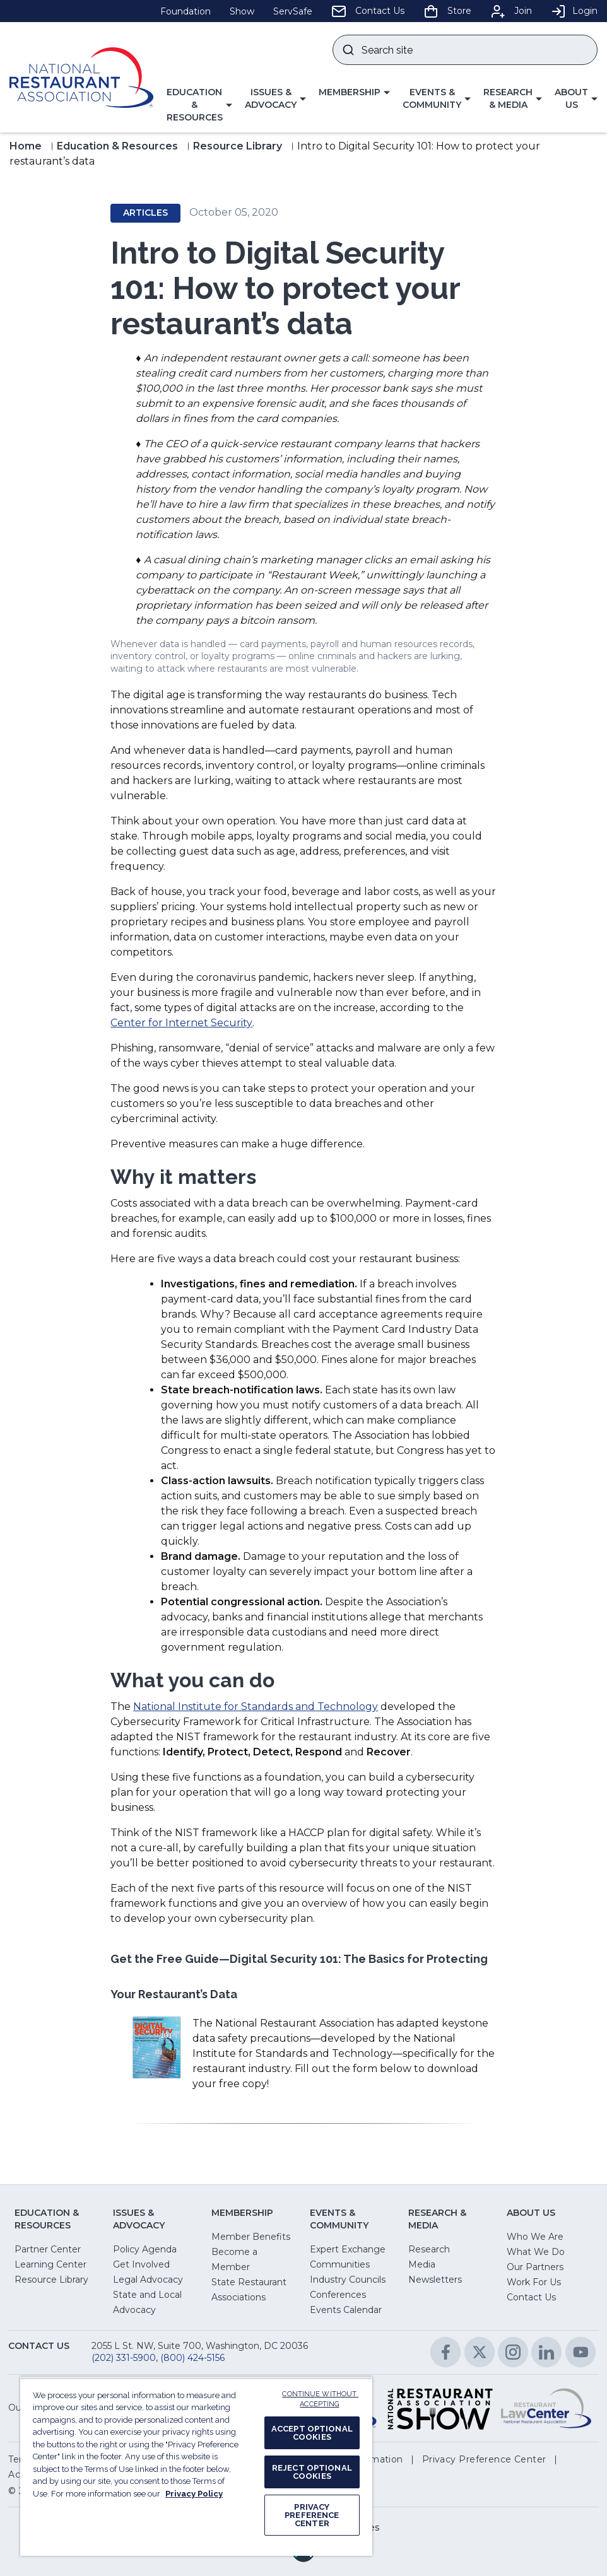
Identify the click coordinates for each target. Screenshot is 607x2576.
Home (25, 146)
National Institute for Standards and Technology (255, 1706)
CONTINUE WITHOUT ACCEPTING (320, 2399)
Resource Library (237, 146)
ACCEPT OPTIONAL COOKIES (312, 2433)
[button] (199, 105)
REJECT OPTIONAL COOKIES (312, 2472)
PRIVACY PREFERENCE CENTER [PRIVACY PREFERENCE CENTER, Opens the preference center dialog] (312, 2515)
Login (574, 10)
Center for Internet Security (181, 1023)
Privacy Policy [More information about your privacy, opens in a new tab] (194, 2493)
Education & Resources (117, 146)
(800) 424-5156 (192, 2357)
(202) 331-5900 (123, 2357)
